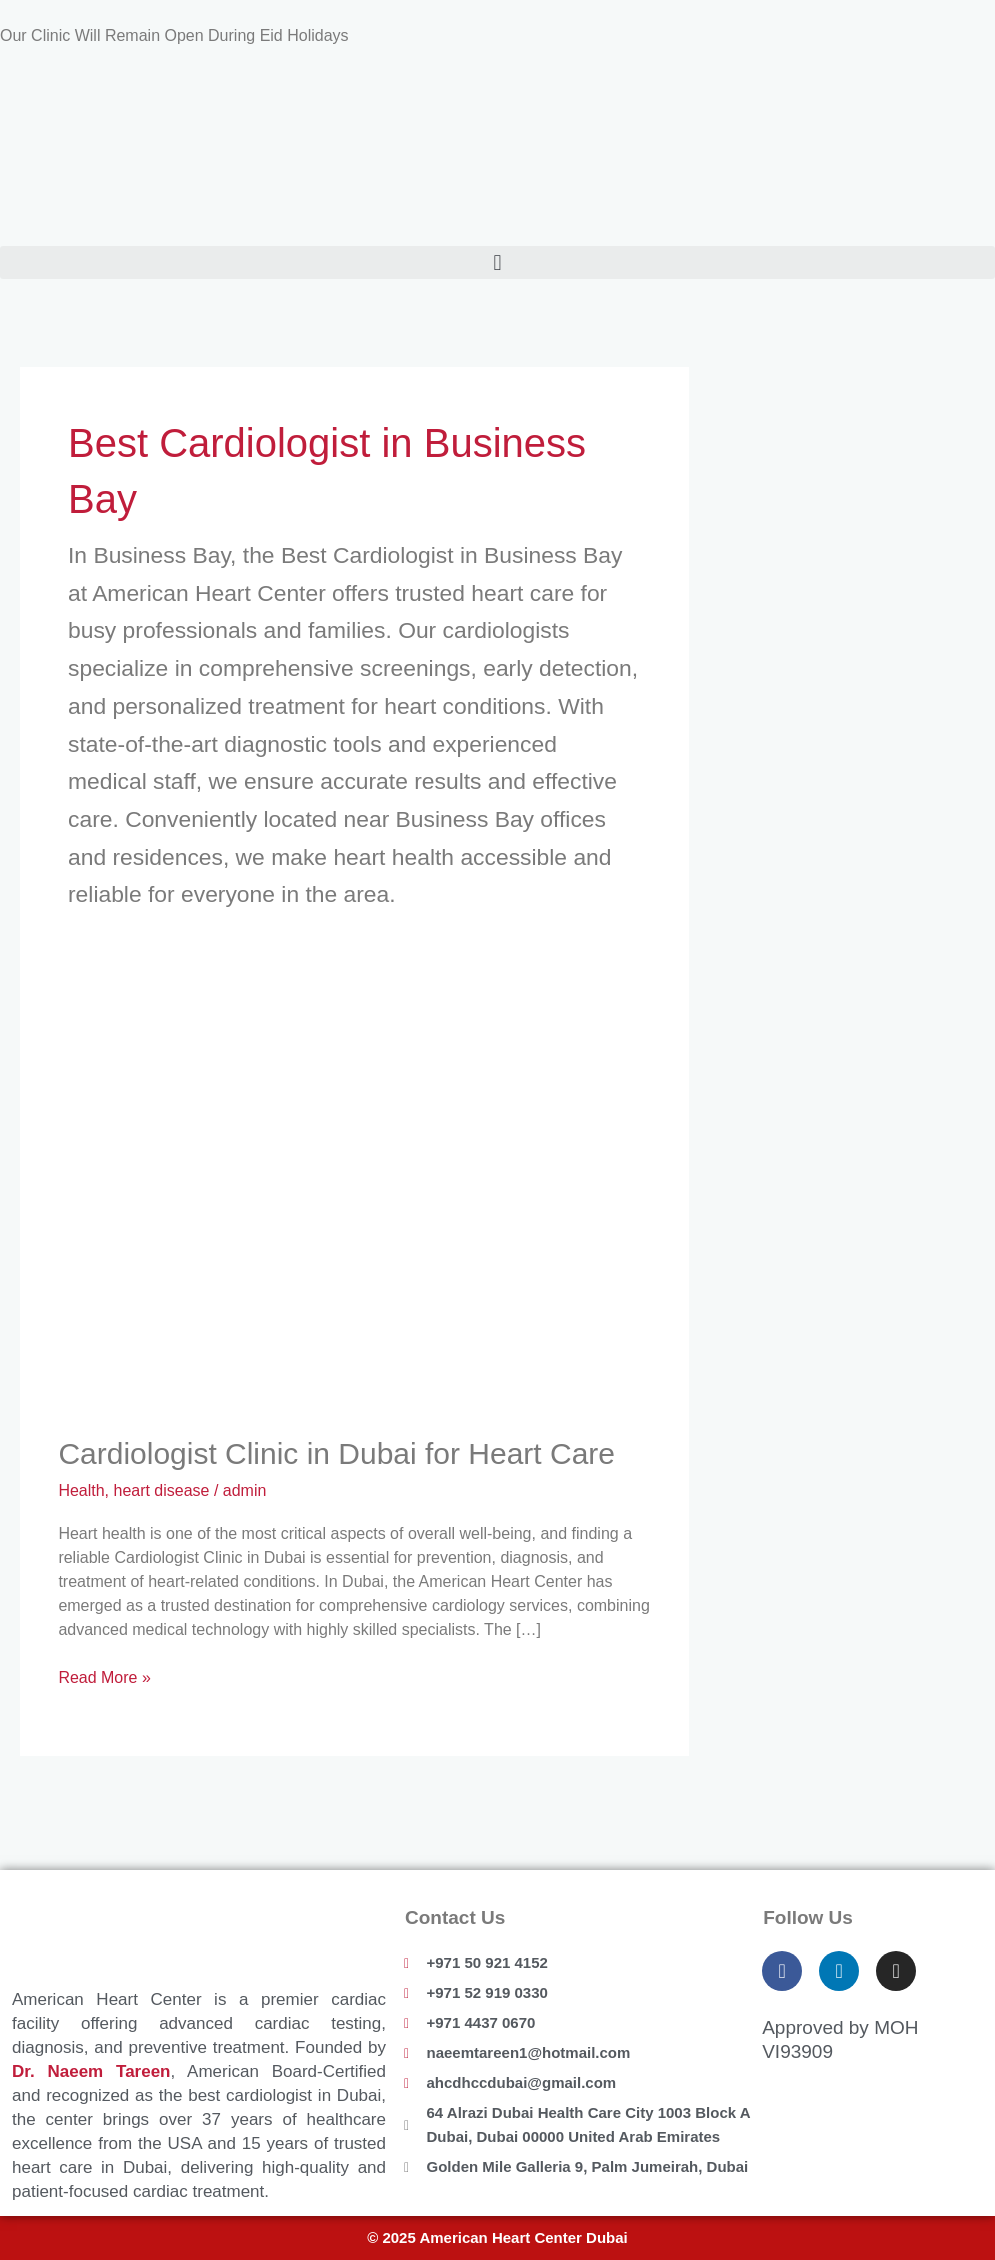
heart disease (162, 1490)
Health (81, 1490)
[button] (497, 262)
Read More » (104, 1676)
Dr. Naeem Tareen (91, 2071)
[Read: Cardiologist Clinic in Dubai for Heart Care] (354, 1211)
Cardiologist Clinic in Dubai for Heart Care (336, 1453)
